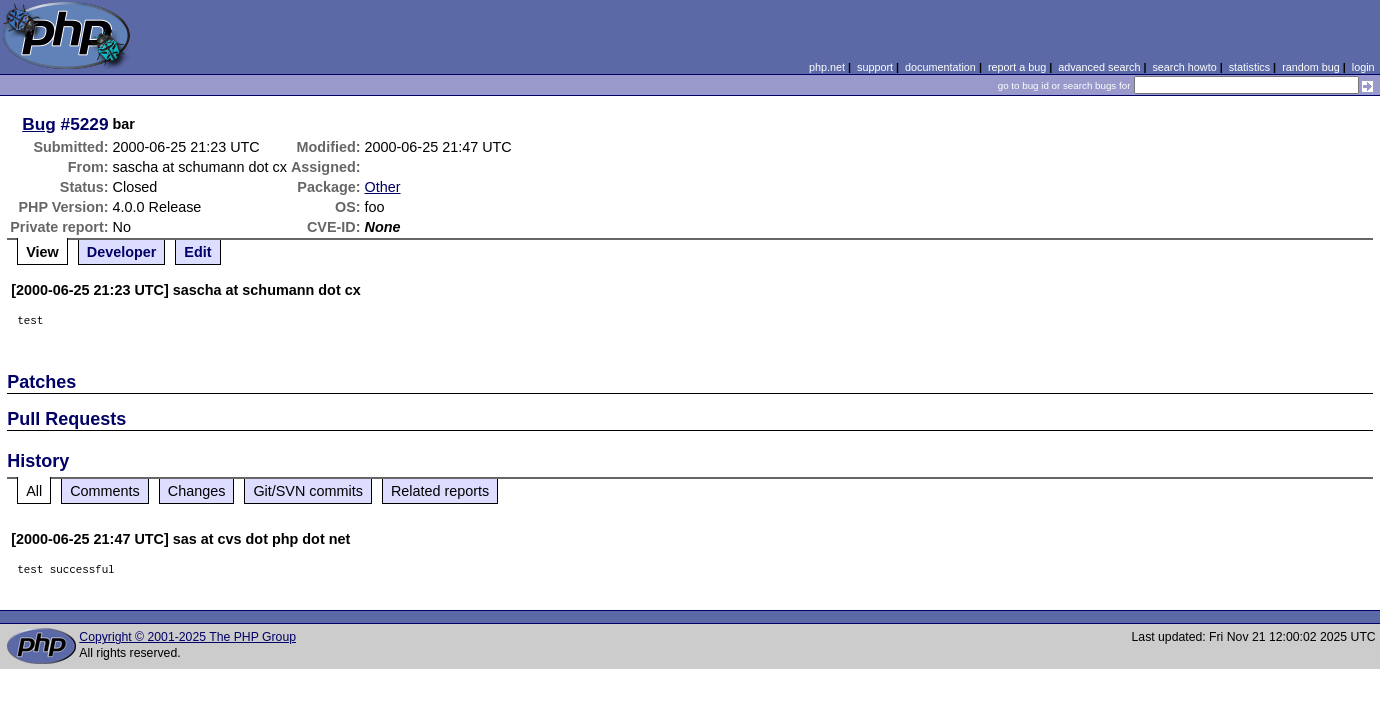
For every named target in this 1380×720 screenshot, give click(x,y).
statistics (1249, 67)
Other (383, 187)
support (875, 67)
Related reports (440, 491)
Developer (122, 252)
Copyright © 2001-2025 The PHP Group (187, 637)
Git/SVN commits (308, 491)
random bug (1311, 67)
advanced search (1099, 67)
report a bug (1017, 67)
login (1363, 67)
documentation (940, 67)
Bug (39, 124)
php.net (827, 67)
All (34, 491)
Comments (105, 491)
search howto (1184, 67)
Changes (197, 491)
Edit (197, 252)
